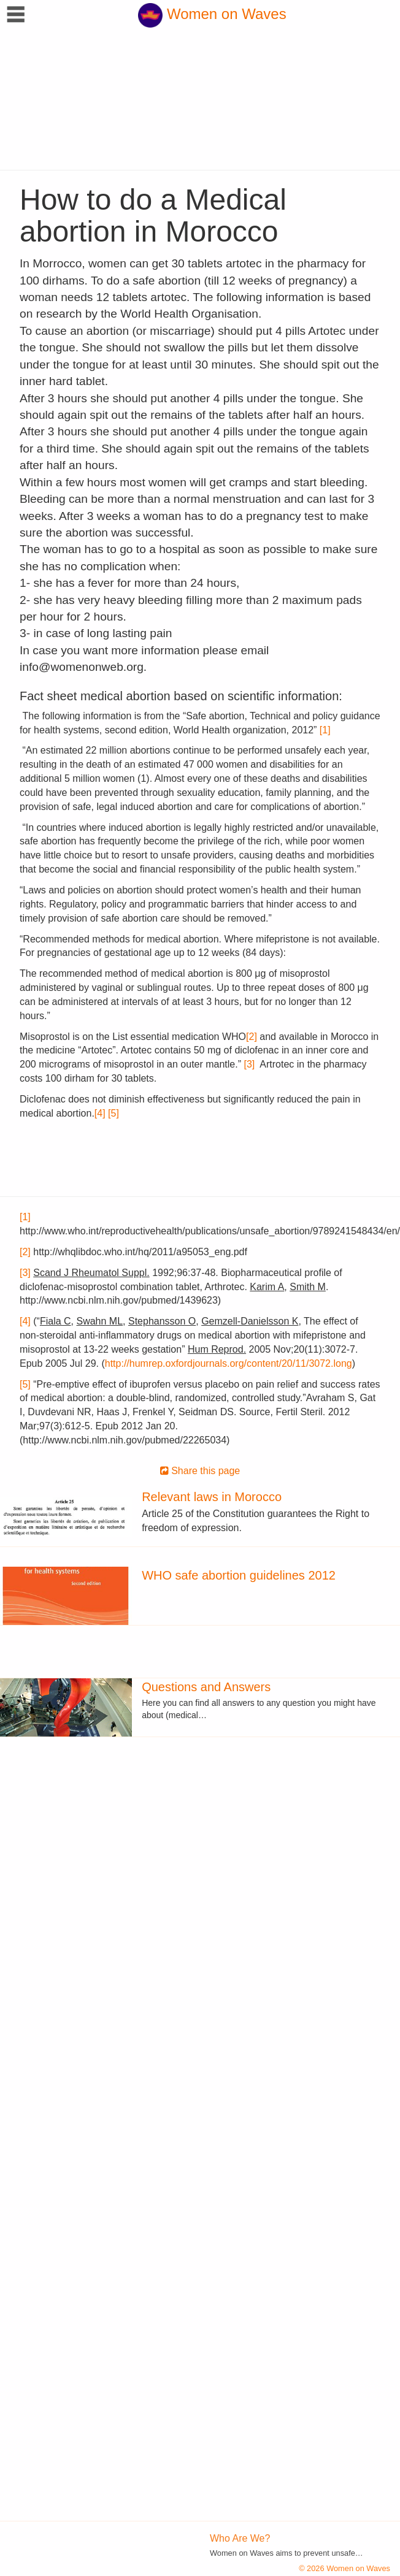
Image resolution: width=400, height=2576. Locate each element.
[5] (113, 1113)
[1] (325, 730)
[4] (100, 1113)
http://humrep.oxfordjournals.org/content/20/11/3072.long (228, 1363)
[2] (251, 1036)
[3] (249, 1064)
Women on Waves (212, 14)
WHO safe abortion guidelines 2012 (239, 1575)
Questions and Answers (206, 1687)
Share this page (200, 1471)
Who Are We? (240, 2538)
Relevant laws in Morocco (212, 1497)
